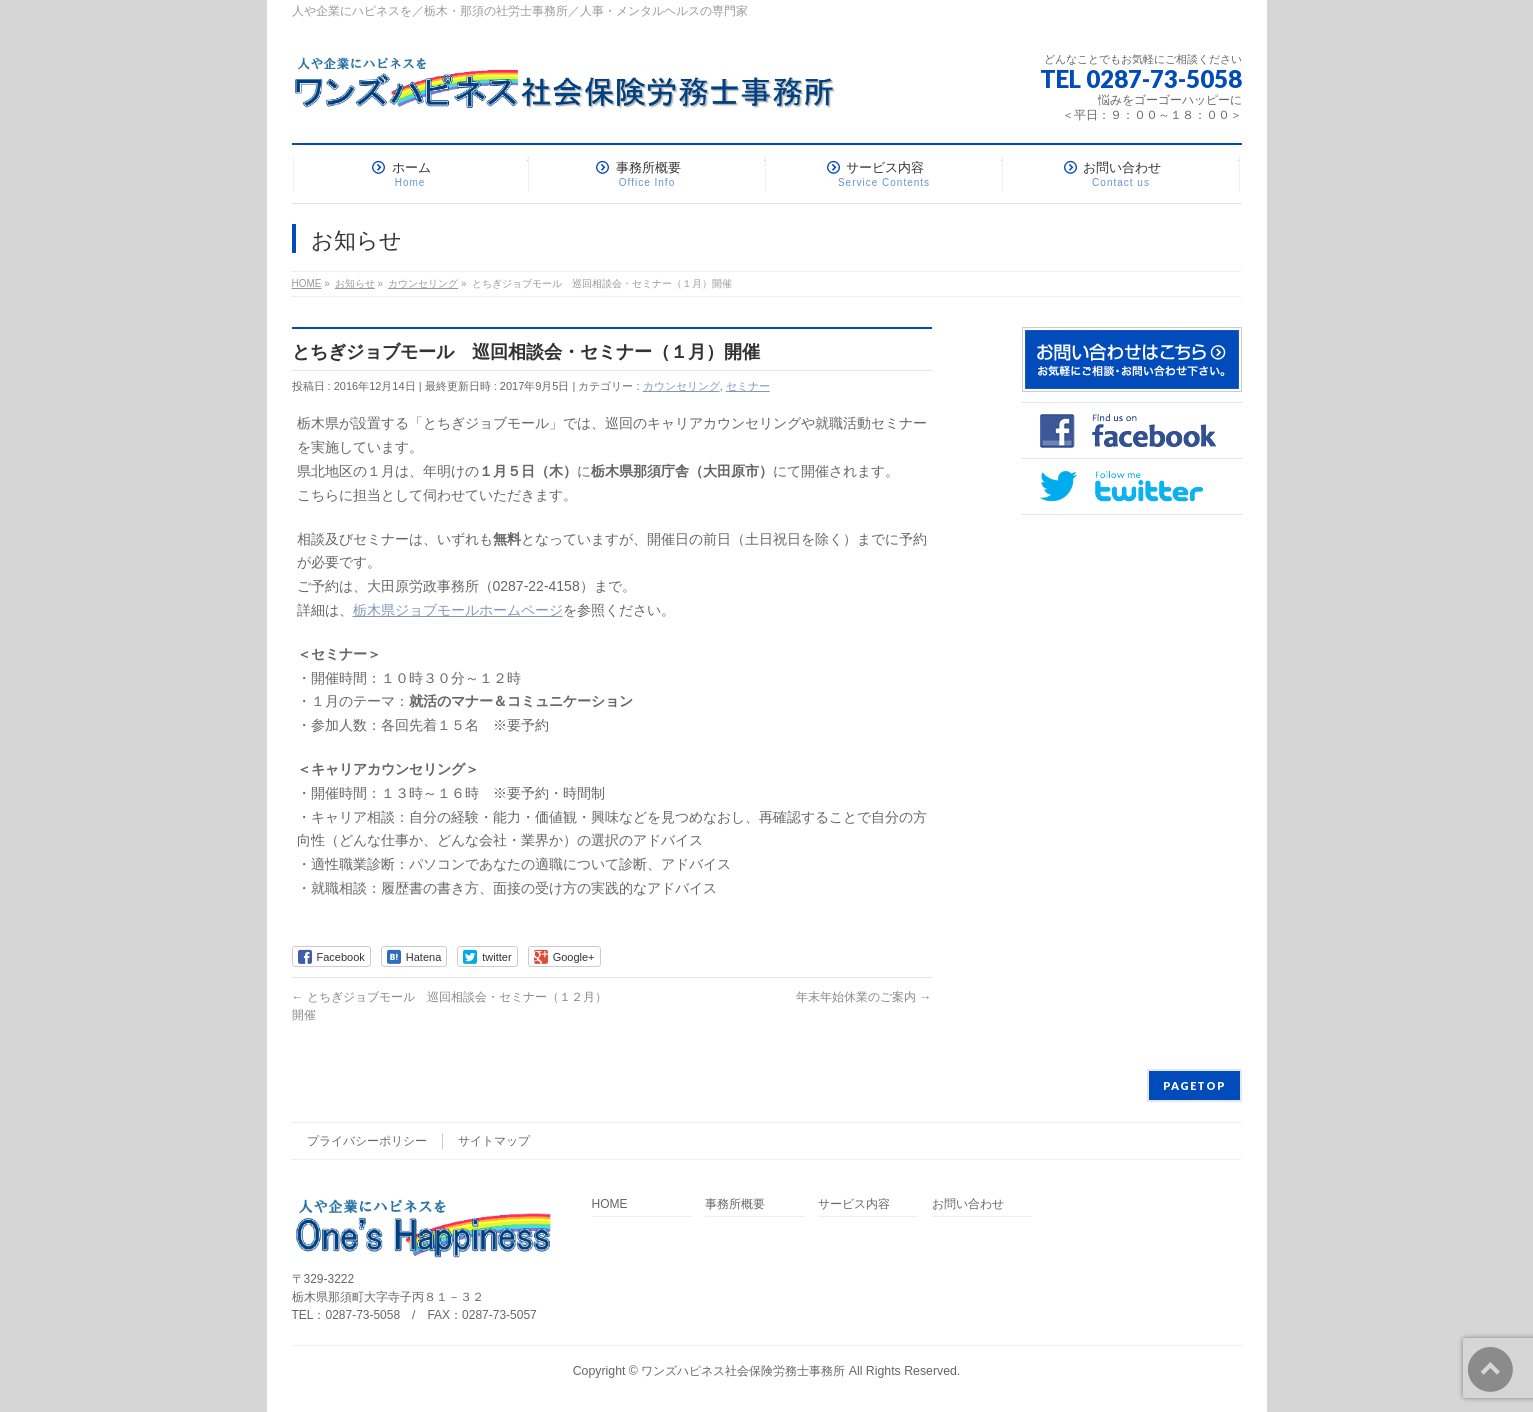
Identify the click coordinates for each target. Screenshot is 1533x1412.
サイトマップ (494, 1141)
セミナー (748, 386)
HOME (610, 1204)
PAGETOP (1194, 1085)
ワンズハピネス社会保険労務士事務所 (743, 1371)
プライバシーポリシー (367, 1141)
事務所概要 (735, 1204)
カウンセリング (681, 386)
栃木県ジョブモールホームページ (458, 610)
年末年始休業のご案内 (863, 997)
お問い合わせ (968, 1204)
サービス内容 (854, 1204)
